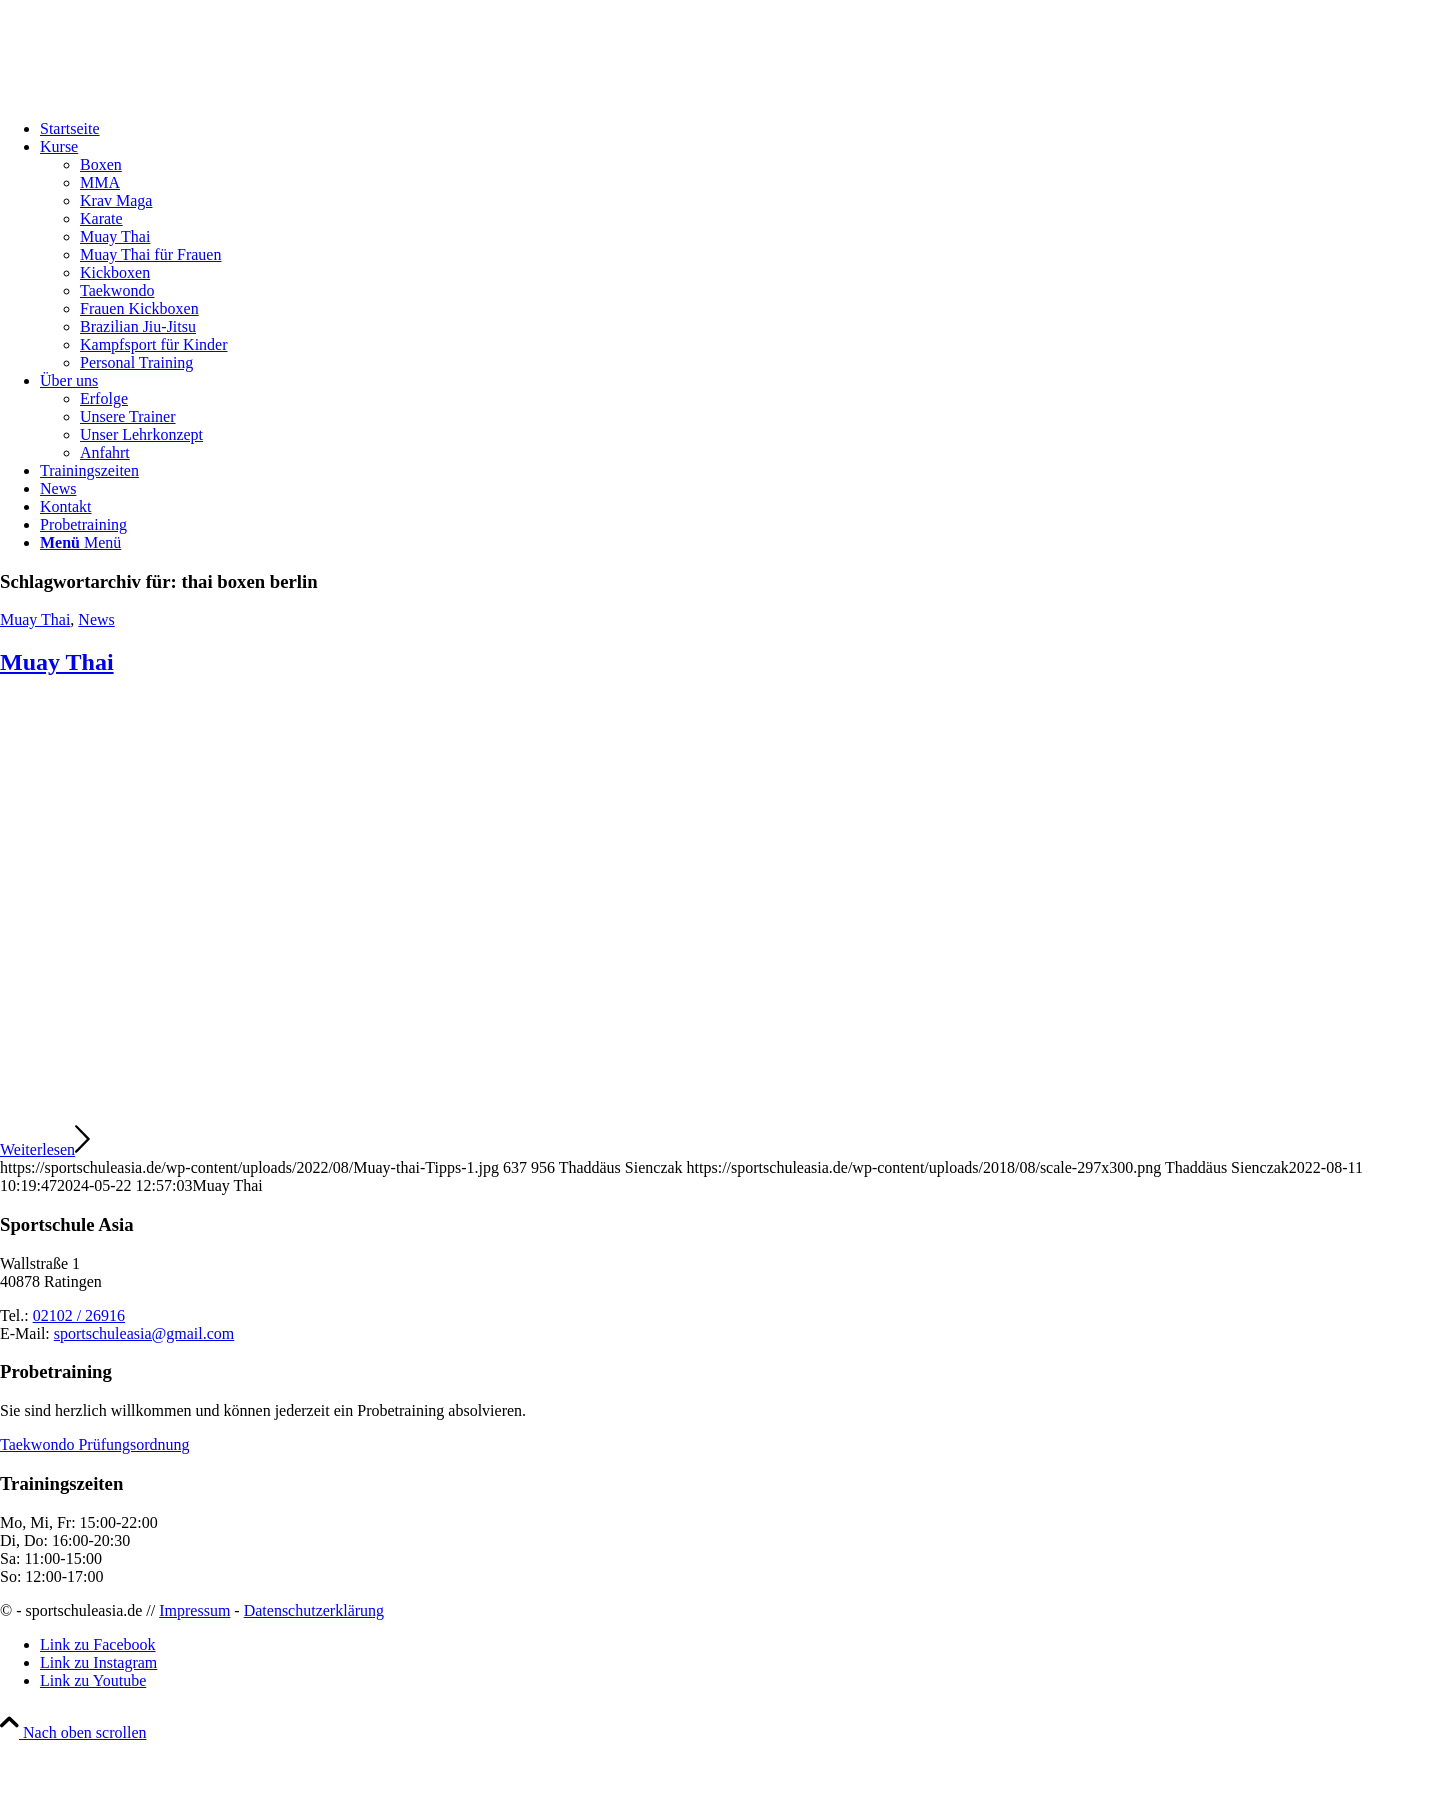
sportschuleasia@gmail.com (144, 1333)
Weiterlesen (45, 1149)
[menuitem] (740, 129)
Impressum (194, 1610)
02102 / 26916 (79, 1315)
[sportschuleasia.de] (150, 94)
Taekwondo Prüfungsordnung (95, 1444)
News (96, 619)
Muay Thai (35, 619)
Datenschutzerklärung (314, 1610)
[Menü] (80, 542)
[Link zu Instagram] (98, 1662)
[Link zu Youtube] (93, 1680)
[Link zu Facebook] (98, 1644)
